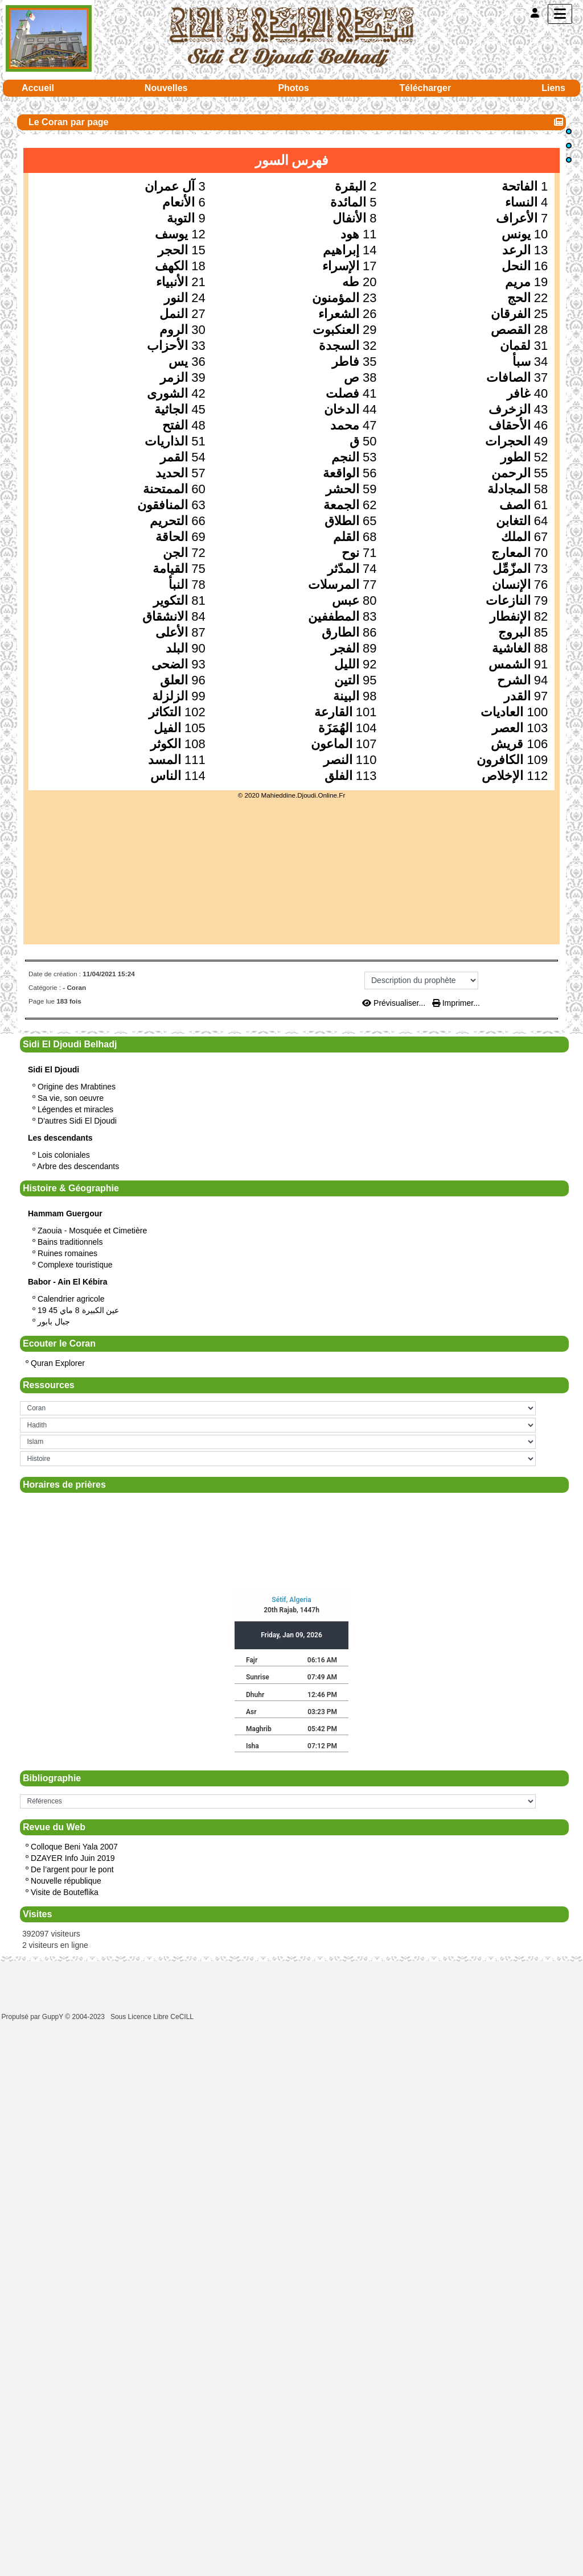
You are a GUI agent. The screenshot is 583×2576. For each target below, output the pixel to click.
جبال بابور (54, 1321)
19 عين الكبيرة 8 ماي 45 (78, 1310)
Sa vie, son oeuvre (71, 1098)
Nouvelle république (66, 1880)
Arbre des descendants (78, 1166)
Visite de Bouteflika (64, 1892)
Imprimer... (456, 1003)
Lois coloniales (64, 1154)
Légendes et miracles (75, 1109)
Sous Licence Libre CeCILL (152, 2017)
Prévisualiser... (395, 1003)
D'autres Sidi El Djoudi (77, 1120)
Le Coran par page (69, 122)
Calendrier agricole (71, 1298)
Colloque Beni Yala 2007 (74, 1846)
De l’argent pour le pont (72, 1869)
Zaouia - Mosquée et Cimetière (92, 1230)
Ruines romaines (67, 1253)
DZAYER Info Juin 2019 (73, 1858)
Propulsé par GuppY (33, 2017)
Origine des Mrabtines (77, 1086)
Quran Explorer (58, 1363)
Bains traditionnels (70, 1241)
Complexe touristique (75, 1264)
